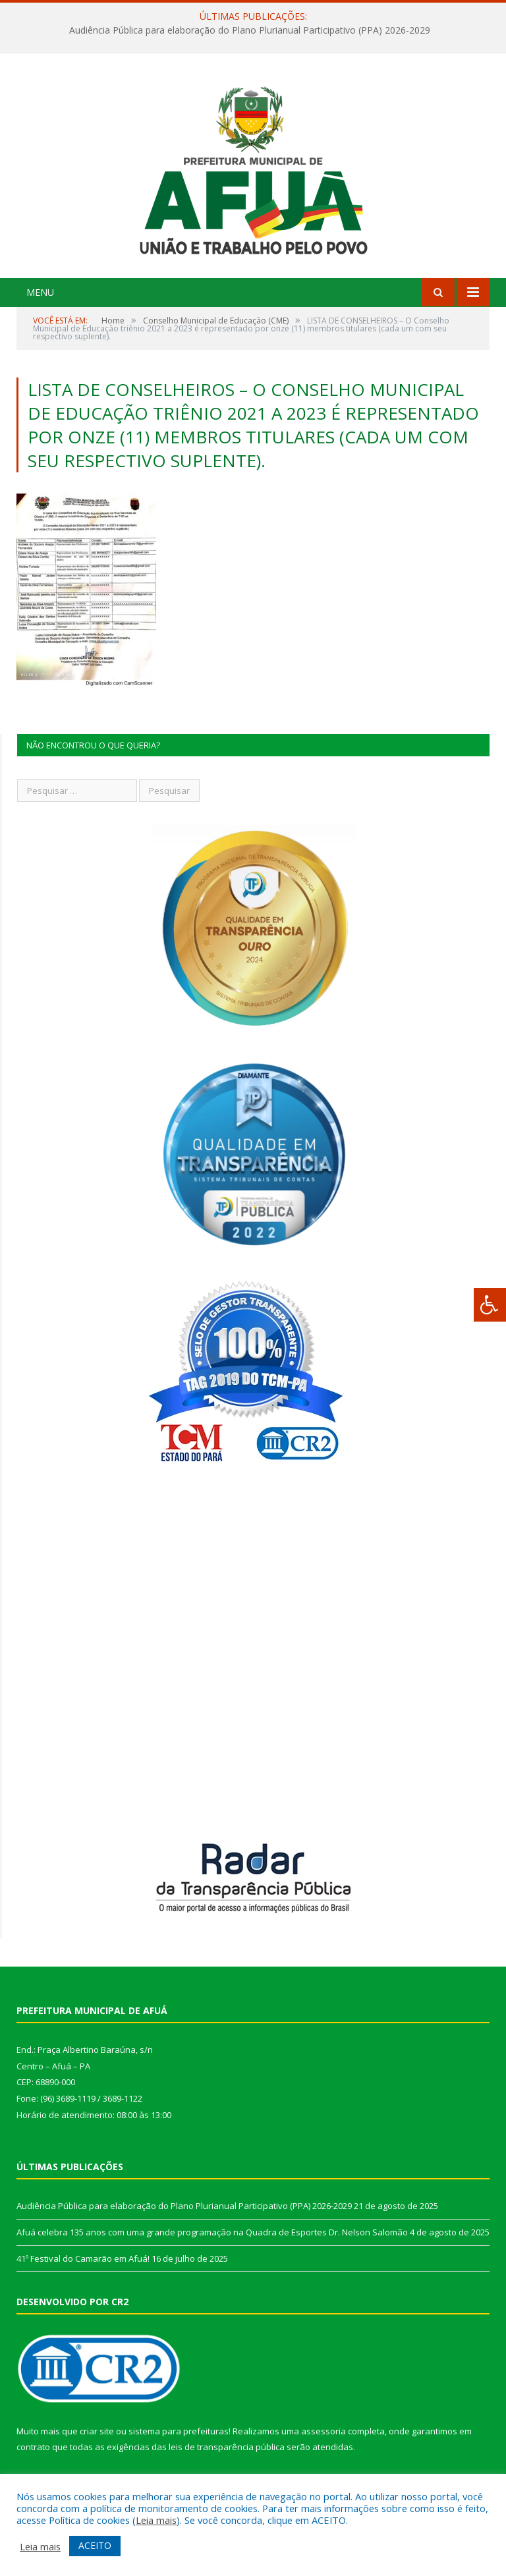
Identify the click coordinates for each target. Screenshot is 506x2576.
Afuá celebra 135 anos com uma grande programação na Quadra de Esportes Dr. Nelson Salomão (212, 2232)
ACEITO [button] (94, 2545)
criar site (97, 2431)
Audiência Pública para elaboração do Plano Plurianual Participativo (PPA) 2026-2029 (249, 30)
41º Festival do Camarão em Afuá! (83, 2258)
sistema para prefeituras (178, 2431)
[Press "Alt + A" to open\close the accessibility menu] (490, 1305)
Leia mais (156, 2520)
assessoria (323, 2431)
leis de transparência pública (227, 2447)
